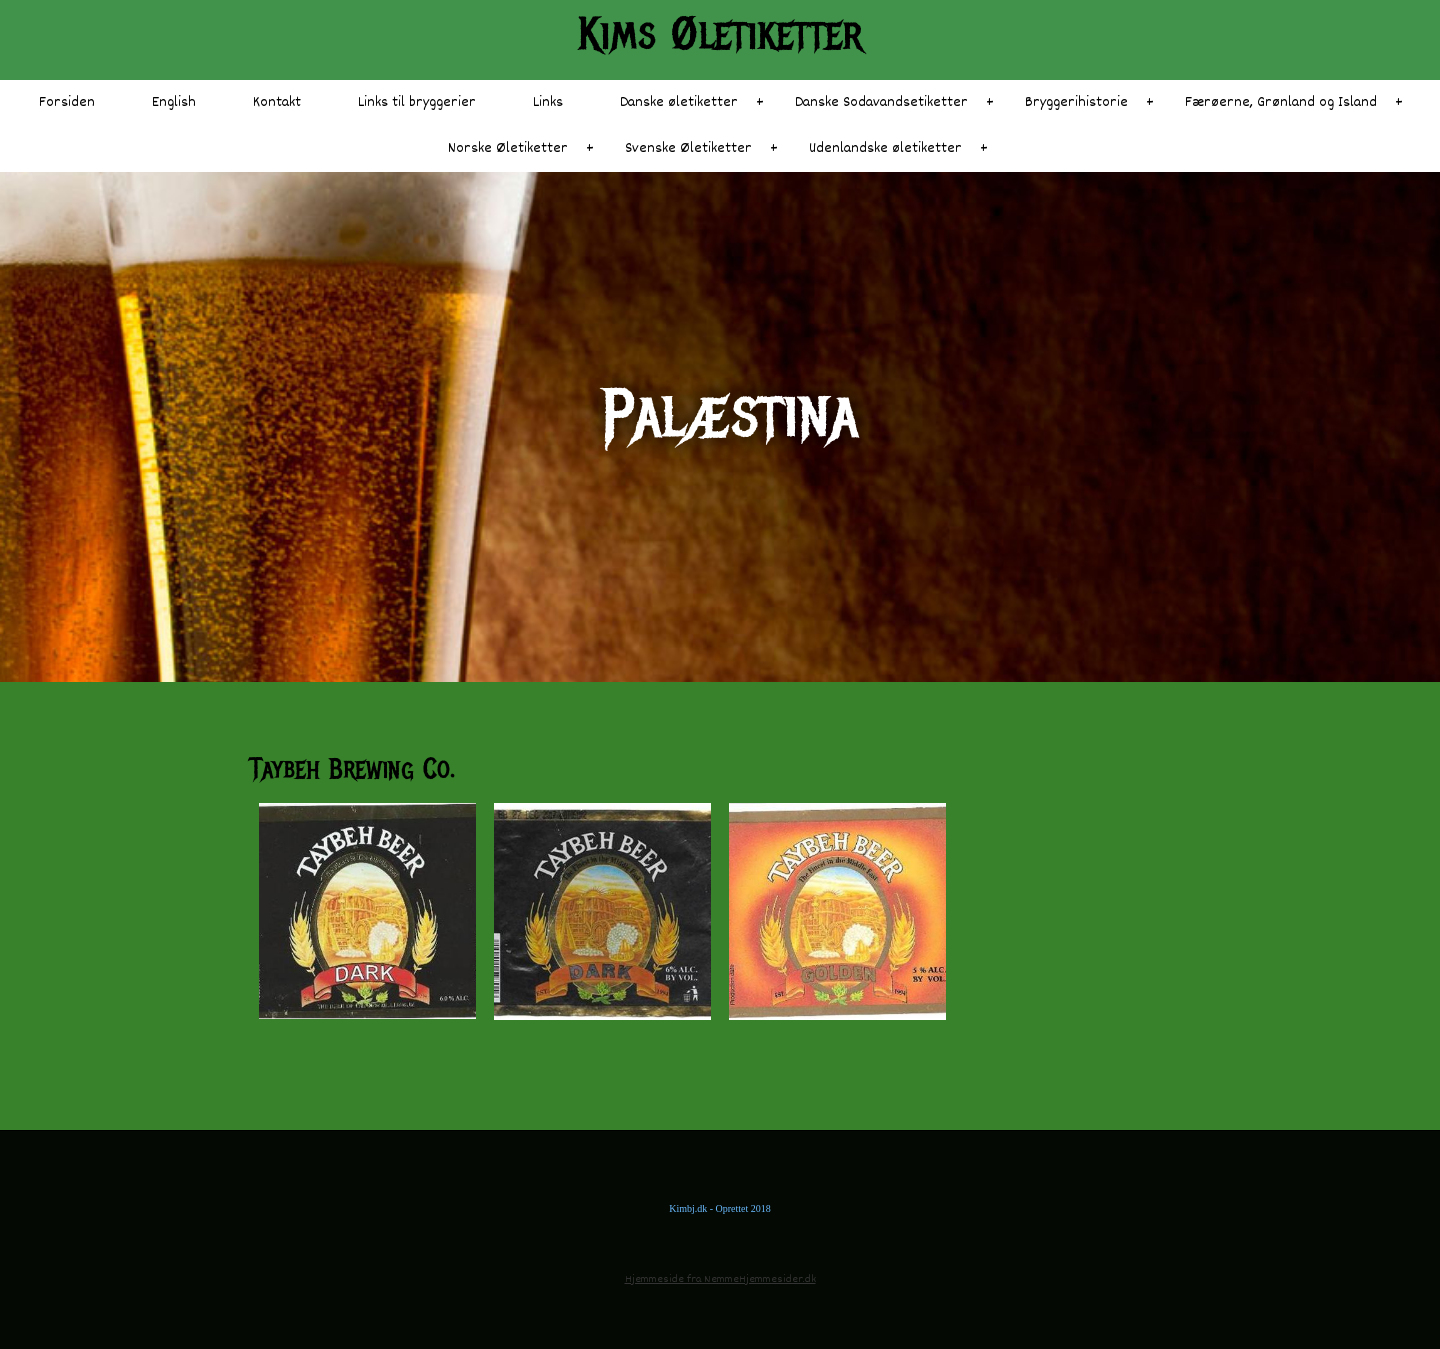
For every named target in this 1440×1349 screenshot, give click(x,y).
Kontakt (277, 102)
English (174, 102)
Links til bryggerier (417, 102)
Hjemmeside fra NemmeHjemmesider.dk (720, 1279)
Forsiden (67, 102)
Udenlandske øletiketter (885, 148)
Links (548, 102)
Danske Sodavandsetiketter (881, 102)
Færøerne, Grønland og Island (1281, 102)
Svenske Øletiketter (688, 148)
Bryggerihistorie (1076, 102)
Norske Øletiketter (508, 148)
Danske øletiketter (679, 102)
